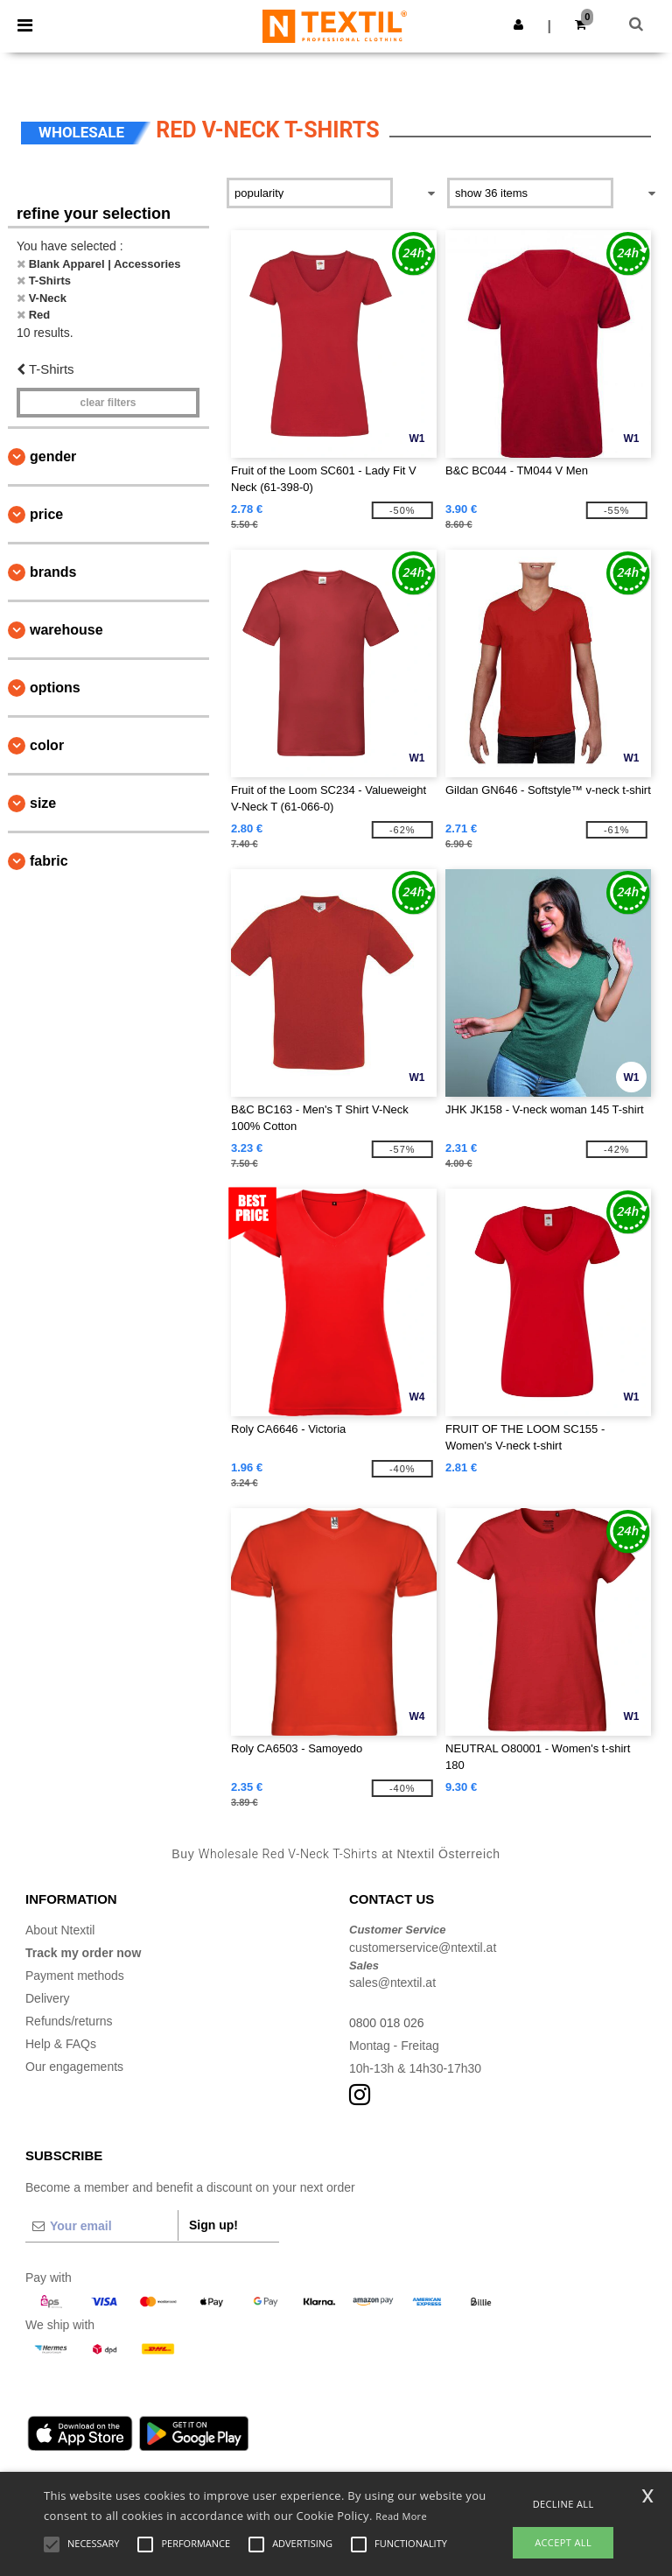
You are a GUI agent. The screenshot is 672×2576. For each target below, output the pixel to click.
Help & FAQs (60, 2044)
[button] (518, 25)
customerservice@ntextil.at (422, 1948)
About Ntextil (59, 1930)
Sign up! (213, 2225)
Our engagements (74, 2067)
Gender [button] (53, 456)
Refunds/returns (69, 2021)
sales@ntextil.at (392, 1983)
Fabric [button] (49, 860)
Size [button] (43, 803)
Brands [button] (53, 572)
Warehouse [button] (66, 629)
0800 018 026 (386, 2023)
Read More (401, 2516)
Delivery (47, 1998)
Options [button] (55, 687)
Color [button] (47, 745)
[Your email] (101, 2226)
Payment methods (74, 1976)
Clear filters (108, 403)
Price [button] (46, 514)
